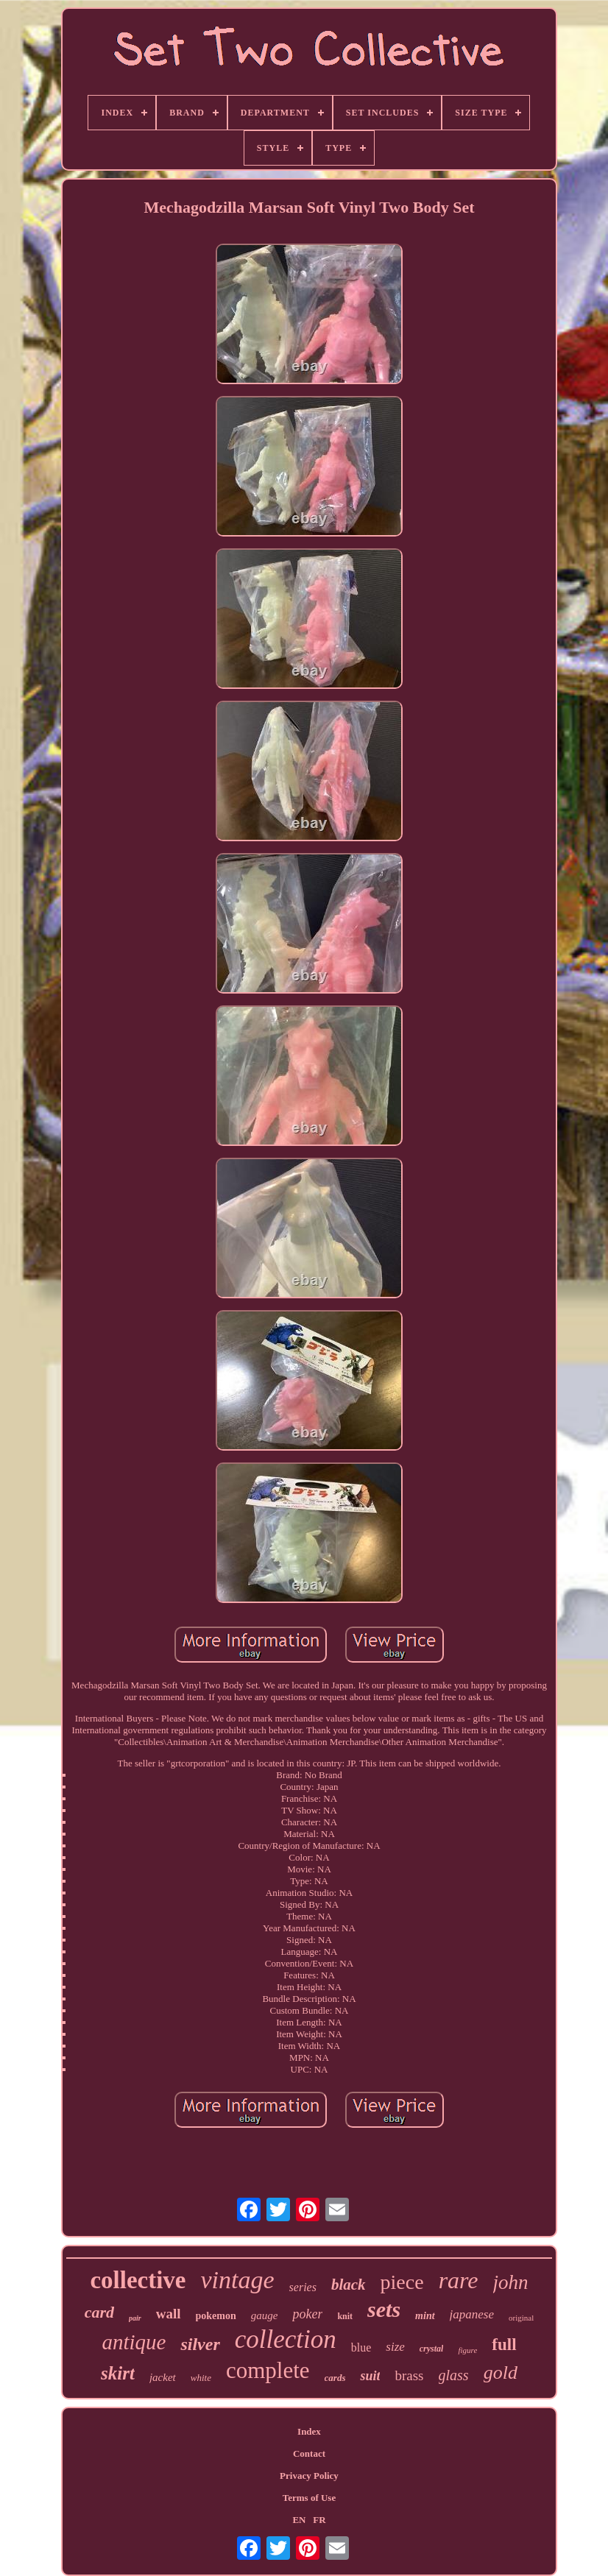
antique (134, 2342)
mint (424, 2315)
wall (168, 2313)
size (395, 2347)
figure (467, 2350)
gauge (264, 2315)
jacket (162, 2377)
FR (319, 2519)
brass (409, 2375)
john (511, 2282)
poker (307, 2314)
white (201, 2377)
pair (135, 2318)
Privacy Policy (309, 2475)
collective (137, 2280)
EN (298, 2519)
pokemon (216, 2315)
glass (454, 2375)
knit (345, 2316)
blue (361, 2347)
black (348, 2284)
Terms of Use (309, 2497)
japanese (472, 2314)
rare (458, 2280)
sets (383, 2309)
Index (309, 2431)
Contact (309, 2453)
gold (500, 2372)
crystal (432, 2348)
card (99, 2312)
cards (335, 2377)
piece (402, 2282)
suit (370, 2375)
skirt (118, 2373)
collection (285, 2339)
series (303, 2287)
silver (199, 2344)
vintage (238, 2279)
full (504, 2344)
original (521, 2317)
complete (268, 2370)
